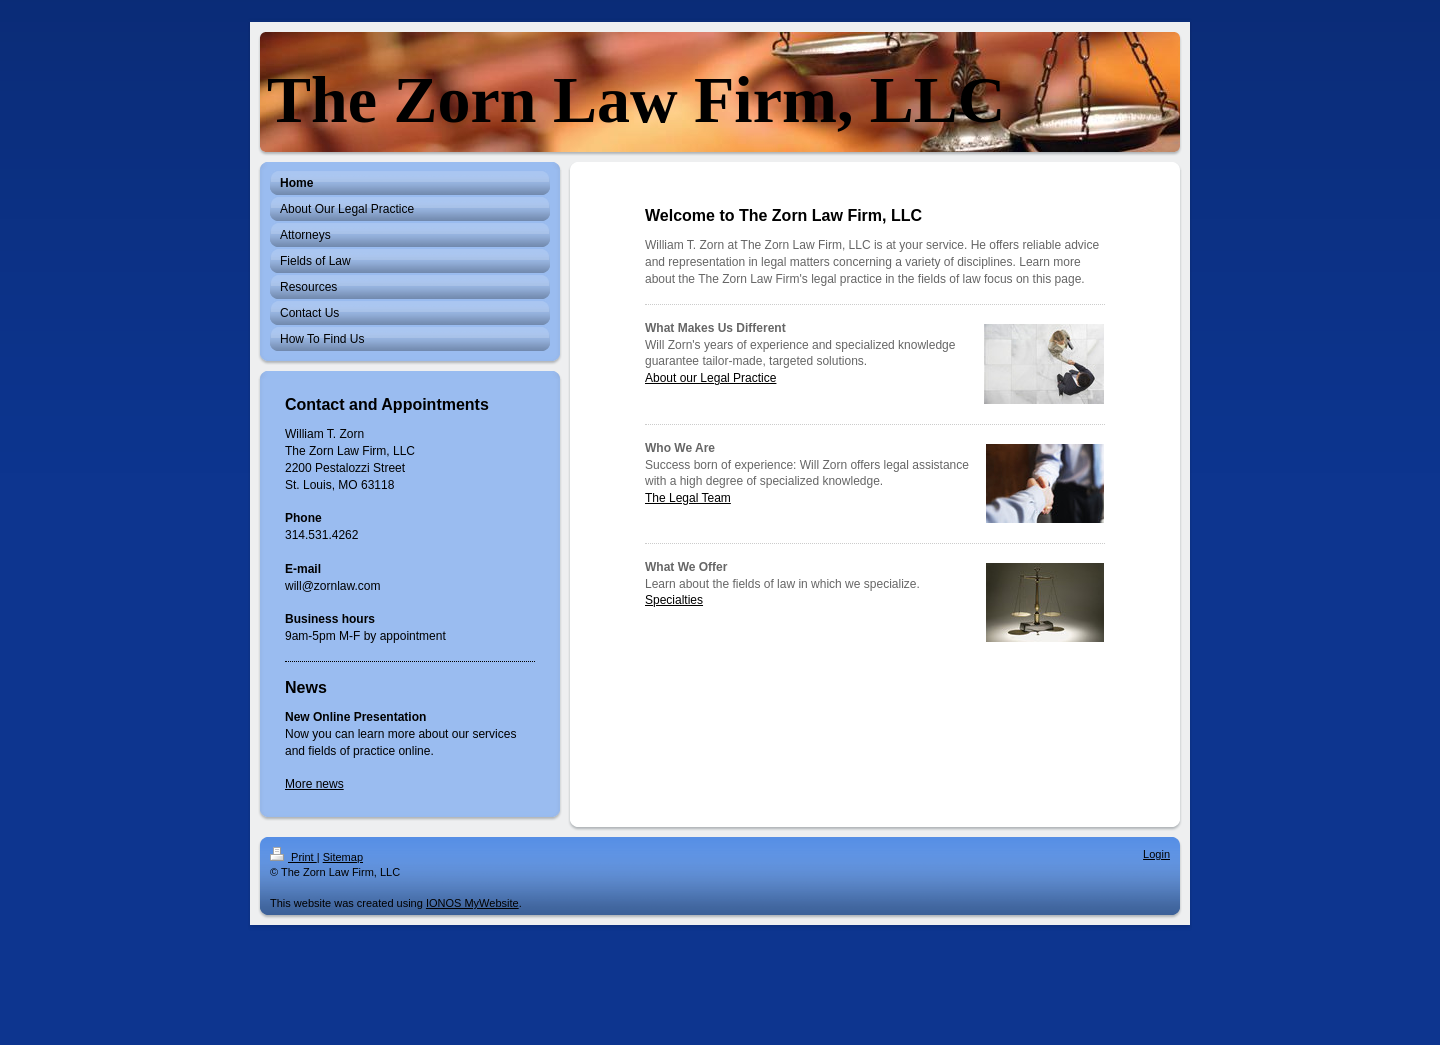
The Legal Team (688, 498)
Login (1156, 854)
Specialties (674, 600)
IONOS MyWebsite (472, 903)
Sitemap (343, 857)
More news (314, 784)
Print (293, 857)
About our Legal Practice (710, 378)
